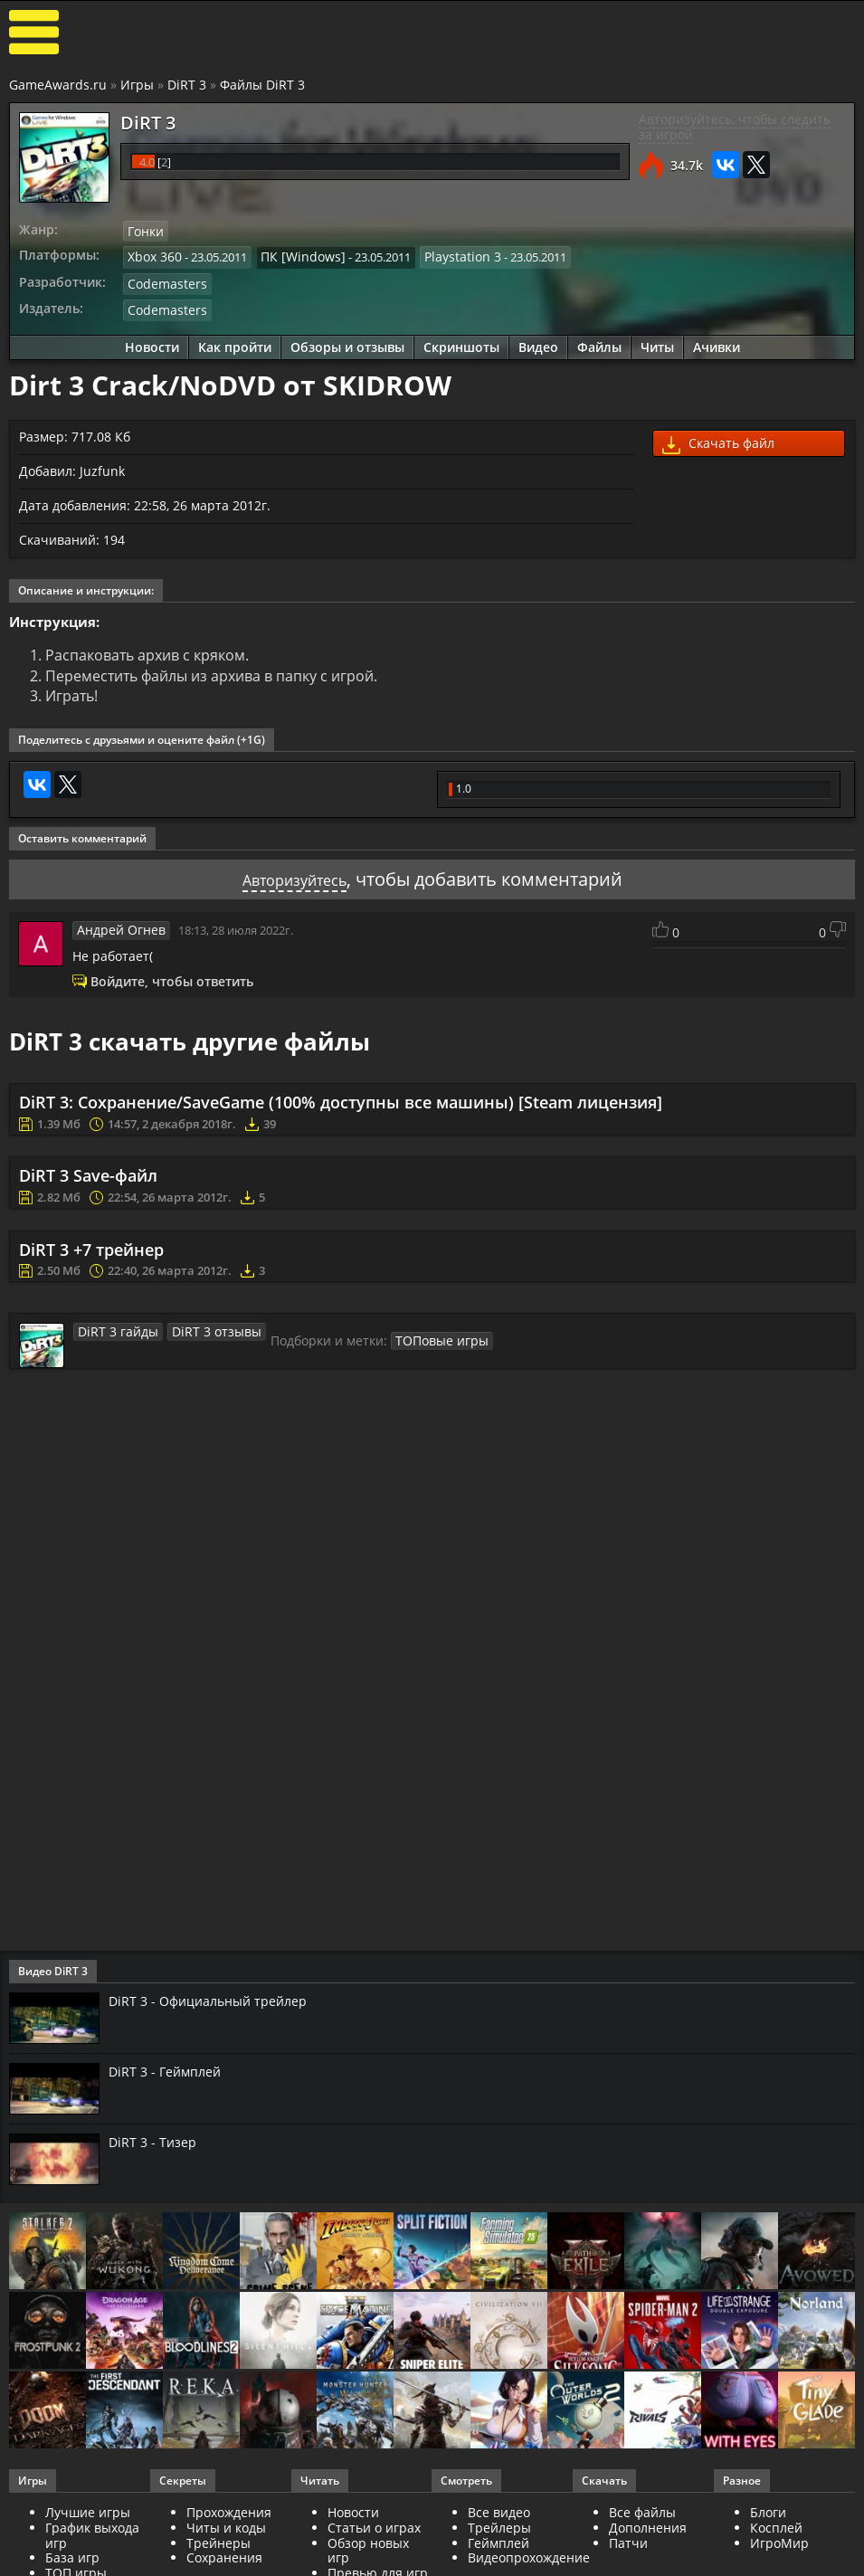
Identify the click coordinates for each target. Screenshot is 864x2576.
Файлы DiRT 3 (262, 84)
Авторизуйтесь (294, 876)
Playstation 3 (444, 255)
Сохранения (224, 2555)
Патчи (628, 2540)
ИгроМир (779, 2540)
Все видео (499, 2509)
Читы (657, 341)
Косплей (776, 2524)
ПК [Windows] (293, 255)
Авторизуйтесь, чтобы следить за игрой (735, 126)
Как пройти (234, 341)
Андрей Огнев (116, 926)
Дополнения (648, 2524)
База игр (72, 2555)
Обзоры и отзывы (347, 341)
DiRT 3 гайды (113, 1328)
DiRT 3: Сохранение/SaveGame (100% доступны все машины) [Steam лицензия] (340, 1099)
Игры (137, 84)
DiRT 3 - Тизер (155, 2139)
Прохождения (228, 2509)
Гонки (145, 231)
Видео (538, 341)
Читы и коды (226, 2524)
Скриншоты (461, 341)
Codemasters (163, 280)
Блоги (768, 2509)
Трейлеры (499, 2524)
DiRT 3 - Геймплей (170, 2069)
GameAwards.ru (58, 84)
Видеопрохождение (529, 2555)
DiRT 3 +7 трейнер (91, 1247)
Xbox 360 (152, 255)
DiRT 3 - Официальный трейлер (216, 1999)
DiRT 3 (186, 84)
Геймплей (498, 2540)
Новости (152, 341)
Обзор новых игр (368, 2548)
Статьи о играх (374, 2524)
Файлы (599, 341)
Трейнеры (218, 2540)
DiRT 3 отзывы (201, 1328)
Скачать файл (718, 439)
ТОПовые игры (417, 1337)
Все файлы (642, 2509)
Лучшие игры (87, 2509)
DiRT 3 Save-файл (88, 1173)
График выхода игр (92, 2532)
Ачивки (716, 341)
